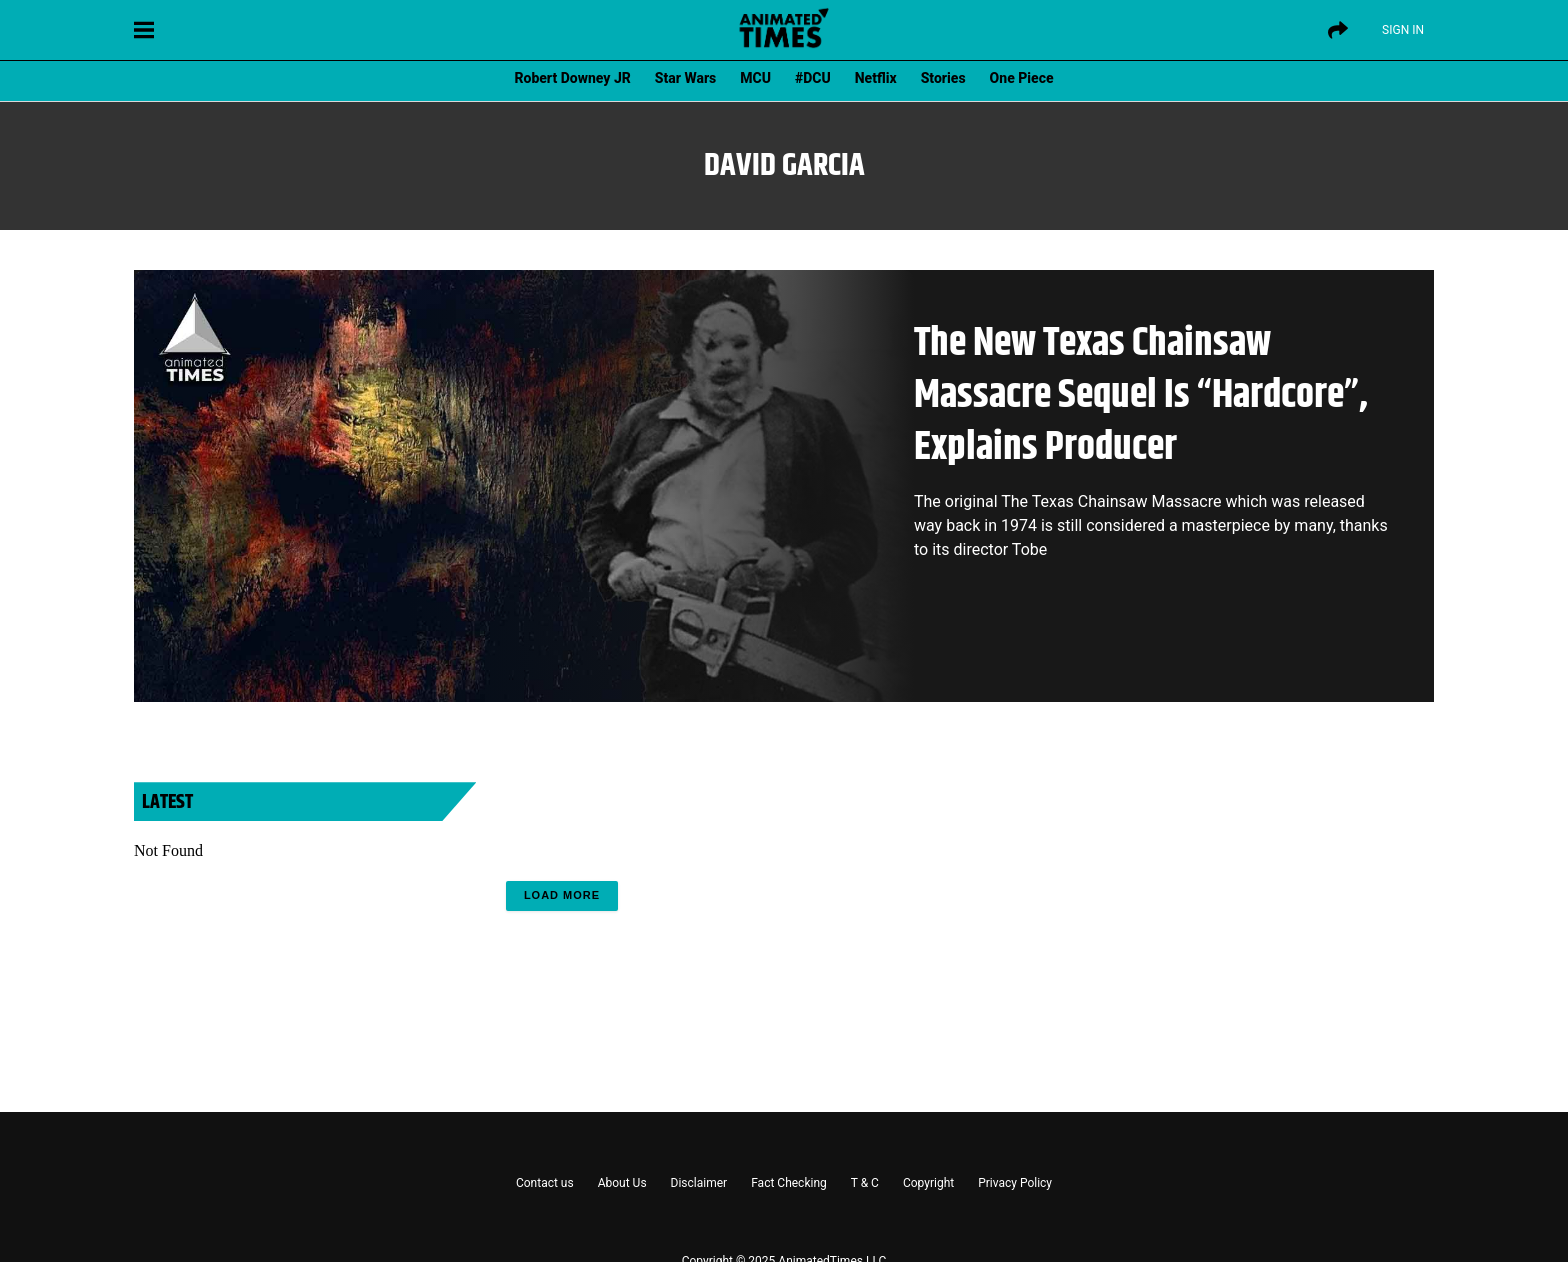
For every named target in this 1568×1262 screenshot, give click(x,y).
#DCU (813, 78)
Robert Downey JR (572, 78)
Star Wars (685, 78)
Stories (943, 78)
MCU (755, 78)
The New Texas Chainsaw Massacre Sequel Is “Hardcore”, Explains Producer (1141, 395)
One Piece (1022, 78)
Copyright (928, 1183)
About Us (622, 1183)
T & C (865, 1183)
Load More (562, 895)
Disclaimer (699, 1183)
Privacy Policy (1015, 1183)
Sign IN (1403, 30)
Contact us (545, 1183)
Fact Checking (789, 1183)
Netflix (876, 78)
